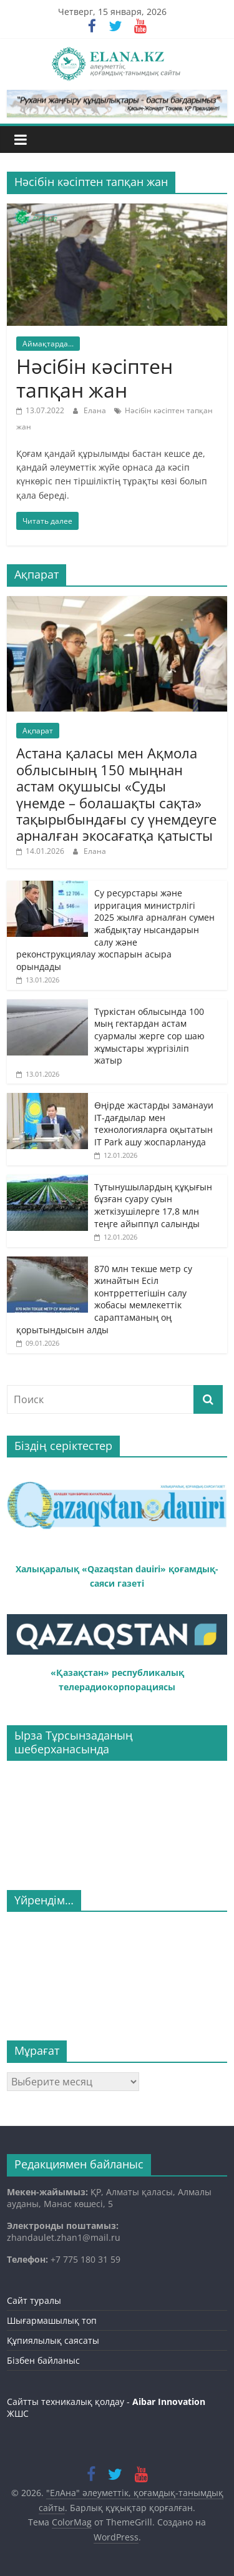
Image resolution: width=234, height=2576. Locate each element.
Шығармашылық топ (52, 2320)
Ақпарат (37, 730)
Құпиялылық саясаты (53, 2340)
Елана (96, 410)
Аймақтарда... (48, 343)
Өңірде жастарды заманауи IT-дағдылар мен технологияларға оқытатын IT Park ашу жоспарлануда (153, 1123)
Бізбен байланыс (43, 2360)
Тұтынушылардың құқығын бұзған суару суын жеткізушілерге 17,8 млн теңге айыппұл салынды (153, 1205)
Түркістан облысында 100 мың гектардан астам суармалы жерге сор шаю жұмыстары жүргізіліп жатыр (149, 1036)
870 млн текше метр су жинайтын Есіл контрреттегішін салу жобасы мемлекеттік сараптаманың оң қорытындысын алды (104, 1299)
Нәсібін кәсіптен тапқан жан (94, 378)
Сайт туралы (34, 2300)
